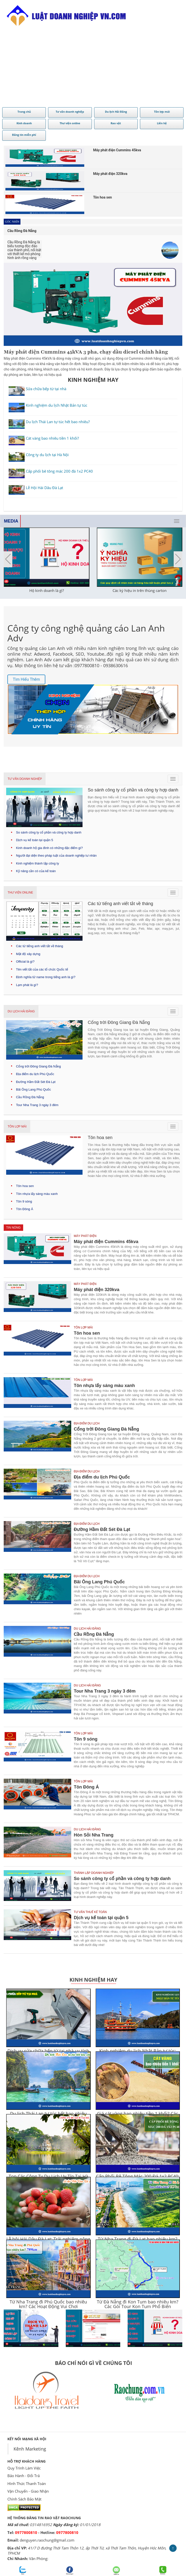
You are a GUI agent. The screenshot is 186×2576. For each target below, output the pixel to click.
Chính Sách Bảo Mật (24, 2499)
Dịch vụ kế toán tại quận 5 (34, 840)
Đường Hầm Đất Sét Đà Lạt (35, 1082)
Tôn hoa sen (25, 1186)
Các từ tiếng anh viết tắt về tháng (39, 946)
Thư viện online (20, 892)
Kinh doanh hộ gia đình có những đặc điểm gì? (49, 848)
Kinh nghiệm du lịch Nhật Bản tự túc (56, 405)
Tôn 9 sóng (24, 1201)
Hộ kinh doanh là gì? (46, 590)
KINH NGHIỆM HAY (93, 379)
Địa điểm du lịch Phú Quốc (35, 1074)
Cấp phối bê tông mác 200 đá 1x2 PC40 (59, 471)
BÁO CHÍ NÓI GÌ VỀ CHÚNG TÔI (93, 2362)
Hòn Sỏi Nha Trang (93, 1835)
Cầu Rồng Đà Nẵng (30, 1097)
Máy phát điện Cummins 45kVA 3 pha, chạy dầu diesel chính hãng (86, 351)
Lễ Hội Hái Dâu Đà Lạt (44, 487)
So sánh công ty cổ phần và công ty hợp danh (48, 832)
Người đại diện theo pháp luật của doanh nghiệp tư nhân (56, 855)
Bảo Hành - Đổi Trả (23, 2475)
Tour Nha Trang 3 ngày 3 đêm (37, 1105)
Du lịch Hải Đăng (21, 1011)
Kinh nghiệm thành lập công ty (37, 863)
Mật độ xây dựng (28, 954)
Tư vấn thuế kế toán (90, 1912)
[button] (178, 559)
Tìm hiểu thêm (26, 679)
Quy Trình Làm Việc (24, 2468)
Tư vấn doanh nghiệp (25, 779)
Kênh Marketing (30, 2449)
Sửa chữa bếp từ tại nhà (46, 388)
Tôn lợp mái (17, 1126)
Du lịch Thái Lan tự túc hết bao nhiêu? (58, 421)
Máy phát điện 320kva (96, 1289)
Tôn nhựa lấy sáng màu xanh (37, 1194)
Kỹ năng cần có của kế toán (36, 871)
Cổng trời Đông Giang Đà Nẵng (38, 1066)
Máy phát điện (85, 1236)
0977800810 (26, 2532)
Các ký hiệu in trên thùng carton (140, 590)
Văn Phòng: (38, 2558)
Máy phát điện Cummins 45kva (106, 1241)
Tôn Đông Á (24, 1209)
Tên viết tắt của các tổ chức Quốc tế (42, 969)
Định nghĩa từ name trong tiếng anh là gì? (45, 977)
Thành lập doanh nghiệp (94, 1873)
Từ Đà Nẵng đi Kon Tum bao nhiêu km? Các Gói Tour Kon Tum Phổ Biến (137, 2304)
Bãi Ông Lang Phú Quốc (33, 1089)
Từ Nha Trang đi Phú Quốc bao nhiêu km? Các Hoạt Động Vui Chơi (48, 2304)
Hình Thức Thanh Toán (26, 2483)
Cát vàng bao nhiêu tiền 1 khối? (52, 438)
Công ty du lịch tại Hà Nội (47, 454)
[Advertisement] (93, 67)
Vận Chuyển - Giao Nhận (28, 2491)
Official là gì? (25, 961)
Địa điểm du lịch (86, 1423)
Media (11, 521)
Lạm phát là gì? (27, 985)
